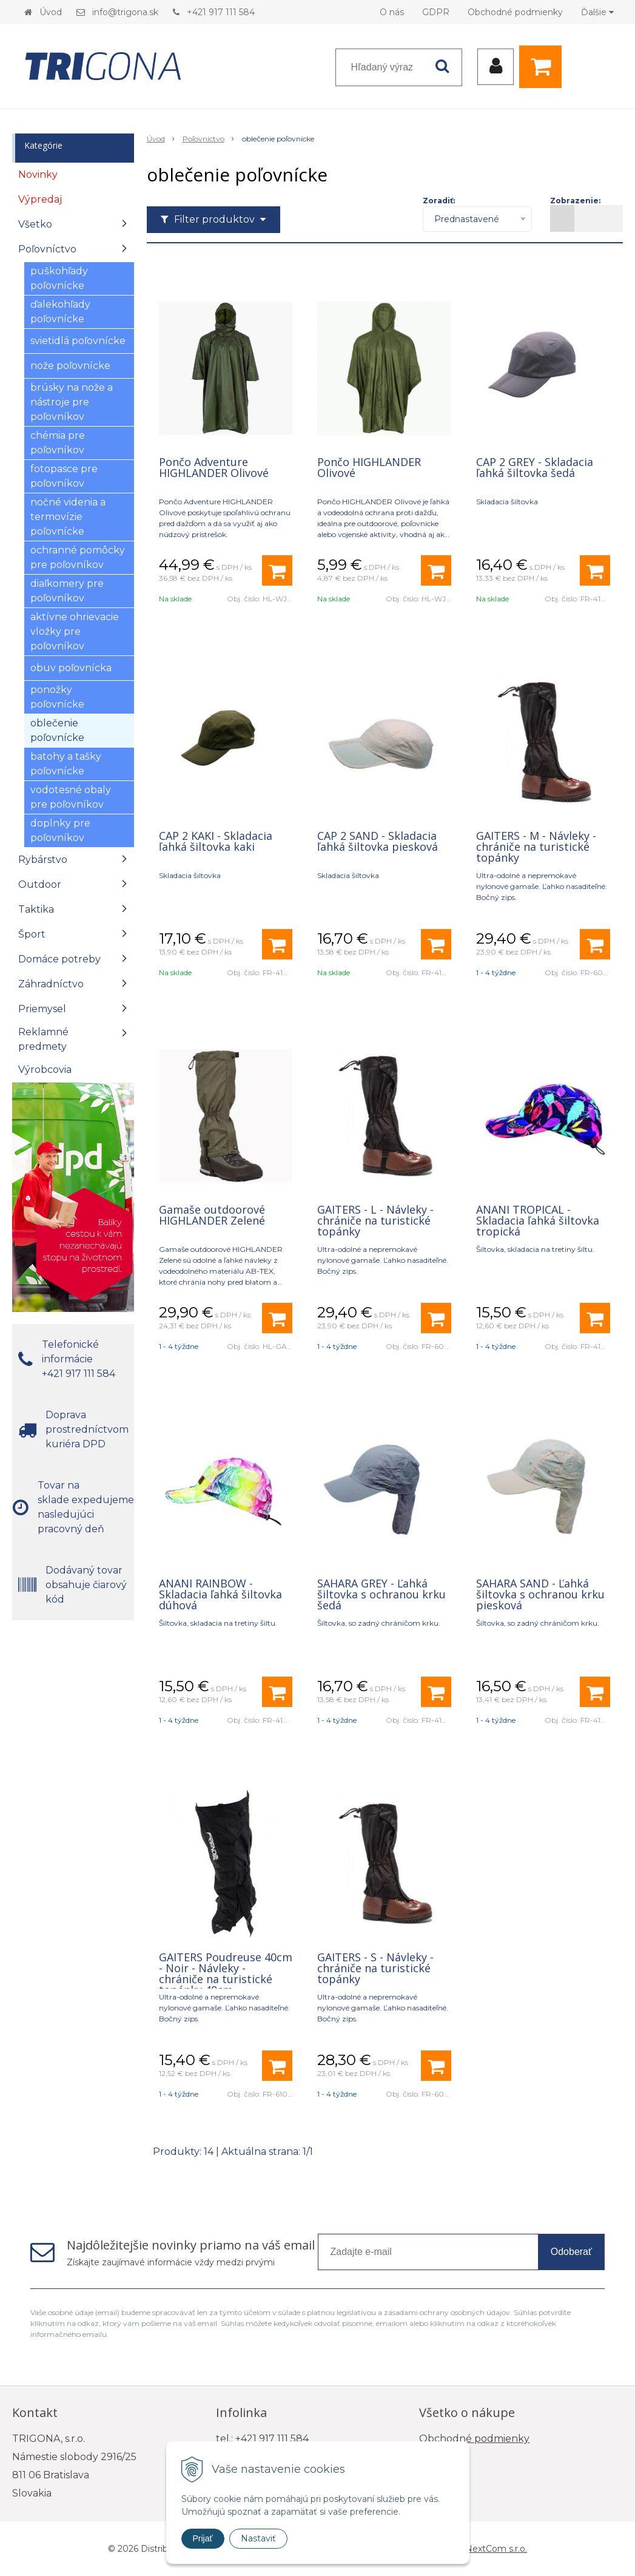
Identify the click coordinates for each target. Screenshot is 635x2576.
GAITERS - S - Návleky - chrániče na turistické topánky (375, 1968)
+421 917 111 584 (221, 12)
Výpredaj (40, 199)
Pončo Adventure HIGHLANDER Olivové (214, 467)
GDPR (435, 12)
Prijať (203, 2538)
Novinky (38, 174)
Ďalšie (597, 12)
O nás (392, 12)
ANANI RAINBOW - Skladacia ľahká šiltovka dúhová (220, 1594)
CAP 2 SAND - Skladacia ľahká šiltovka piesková (377, 841)
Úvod (50, 12)
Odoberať (571, 2251)
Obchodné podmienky (515, 12)
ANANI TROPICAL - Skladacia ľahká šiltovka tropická (537, 1220)
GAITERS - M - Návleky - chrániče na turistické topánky (536, 846)
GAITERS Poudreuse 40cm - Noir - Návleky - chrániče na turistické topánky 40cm (225, 1973)
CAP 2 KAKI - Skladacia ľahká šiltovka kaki (215, 841)
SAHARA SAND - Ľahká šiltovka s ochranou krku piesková (540, 1594)
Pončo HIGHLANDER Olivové (369, 467)
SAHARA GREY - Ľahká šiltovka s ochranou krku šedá (381, 1594)
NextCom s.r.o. (496, 2548)
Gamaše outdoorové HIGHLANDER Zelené (212, 1215)
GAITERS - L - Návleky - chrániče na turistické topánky (375, 1220)
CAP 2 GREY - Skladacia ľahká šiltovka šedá (534, 467)
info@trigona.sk (125, 12)
